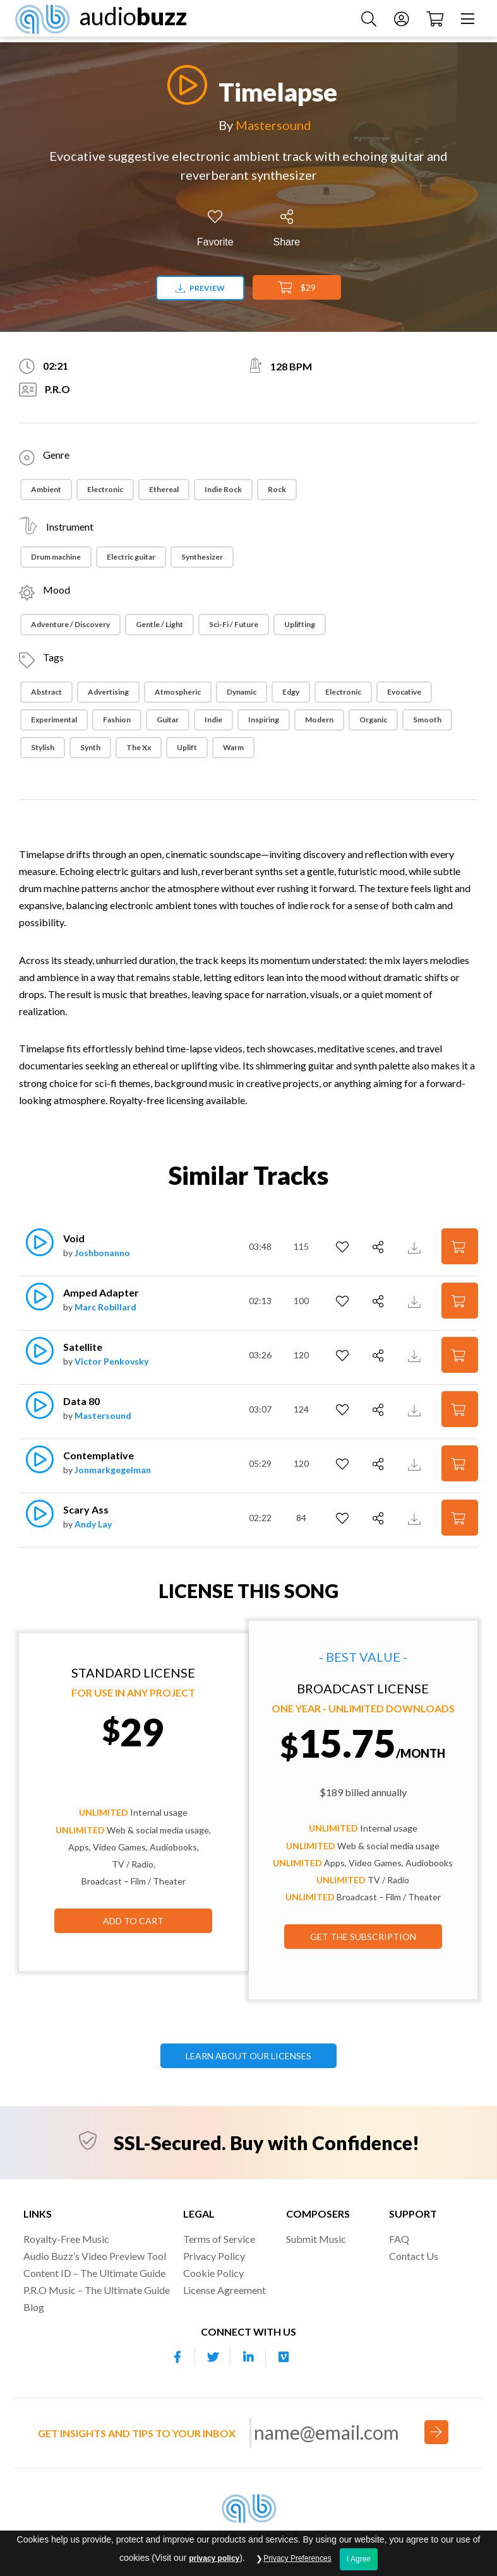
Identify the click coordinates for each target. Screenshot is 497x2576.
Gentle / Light (159, 624)
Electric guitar (131, 557)
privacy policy (214, 2558)
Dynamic (241, 692)
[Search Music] (364, 21)
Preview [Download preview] (200, 288)
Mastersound (273, 124)
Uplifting (299, 624)
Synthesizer (202, 557)
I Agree (359, 2559)
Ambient (46, 489)
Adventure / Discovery (70, 624)
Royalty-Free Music (66, 2239)
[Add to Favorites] (215, 228)
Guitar (168, 719)
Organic (373, 719)
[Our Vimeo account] (283, 2357)
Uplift (187, 747)
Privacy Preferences (297, 2558)
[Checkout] (430, 21)
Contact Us (413, 2256)
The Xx (138, 747)
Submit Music (316, 2239)
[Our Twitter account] (213, 2357)
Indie (213, 719)
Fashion (117, 719)
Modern (319, 719)
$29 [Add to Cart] (297, 287)
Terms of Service (219, 2239)
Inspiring (263, 719)
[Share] (287, 228)
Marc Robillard (105, 1307)
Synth (90, 747)
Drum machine (56, 557)
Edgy (290, 692)
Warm (233, 747)
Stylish (42, 747)
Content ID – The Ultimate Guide (94, 2273)
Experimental (54, 719)
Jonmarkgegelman (113, 1469)
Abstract (46, 692)
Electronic (105, 489)
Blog (33, 2307)
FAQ (399, 2239)
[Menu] (463, 21)
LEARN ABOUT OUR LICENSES (248, 2055)
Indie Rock (223, 489)
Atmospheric (178, 692)
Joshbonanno (102, 1252)
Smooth (427, 719)
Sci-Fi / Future (233, 624)
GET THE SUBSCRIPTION (363, 1936)
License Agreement (224, 2290)
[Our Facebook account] (177, 2357)
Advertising (108, 692)
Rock (277, 489)
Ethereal (164, 489)
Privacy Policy (214, 2256)
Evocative (404, 692)
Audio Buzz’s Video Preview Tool (94, 2256)
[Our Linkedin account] (248, 2357)
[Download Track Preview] (415, 1246)
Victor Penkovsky (111, 1361)
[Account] (397, 21)
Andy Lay (93, 1524)
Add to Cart (133, 1920)
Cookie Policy (213, 2273)
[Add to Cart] (459, 1246)
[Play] (183, 84)
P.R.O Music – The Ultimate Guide (96, 2290)
